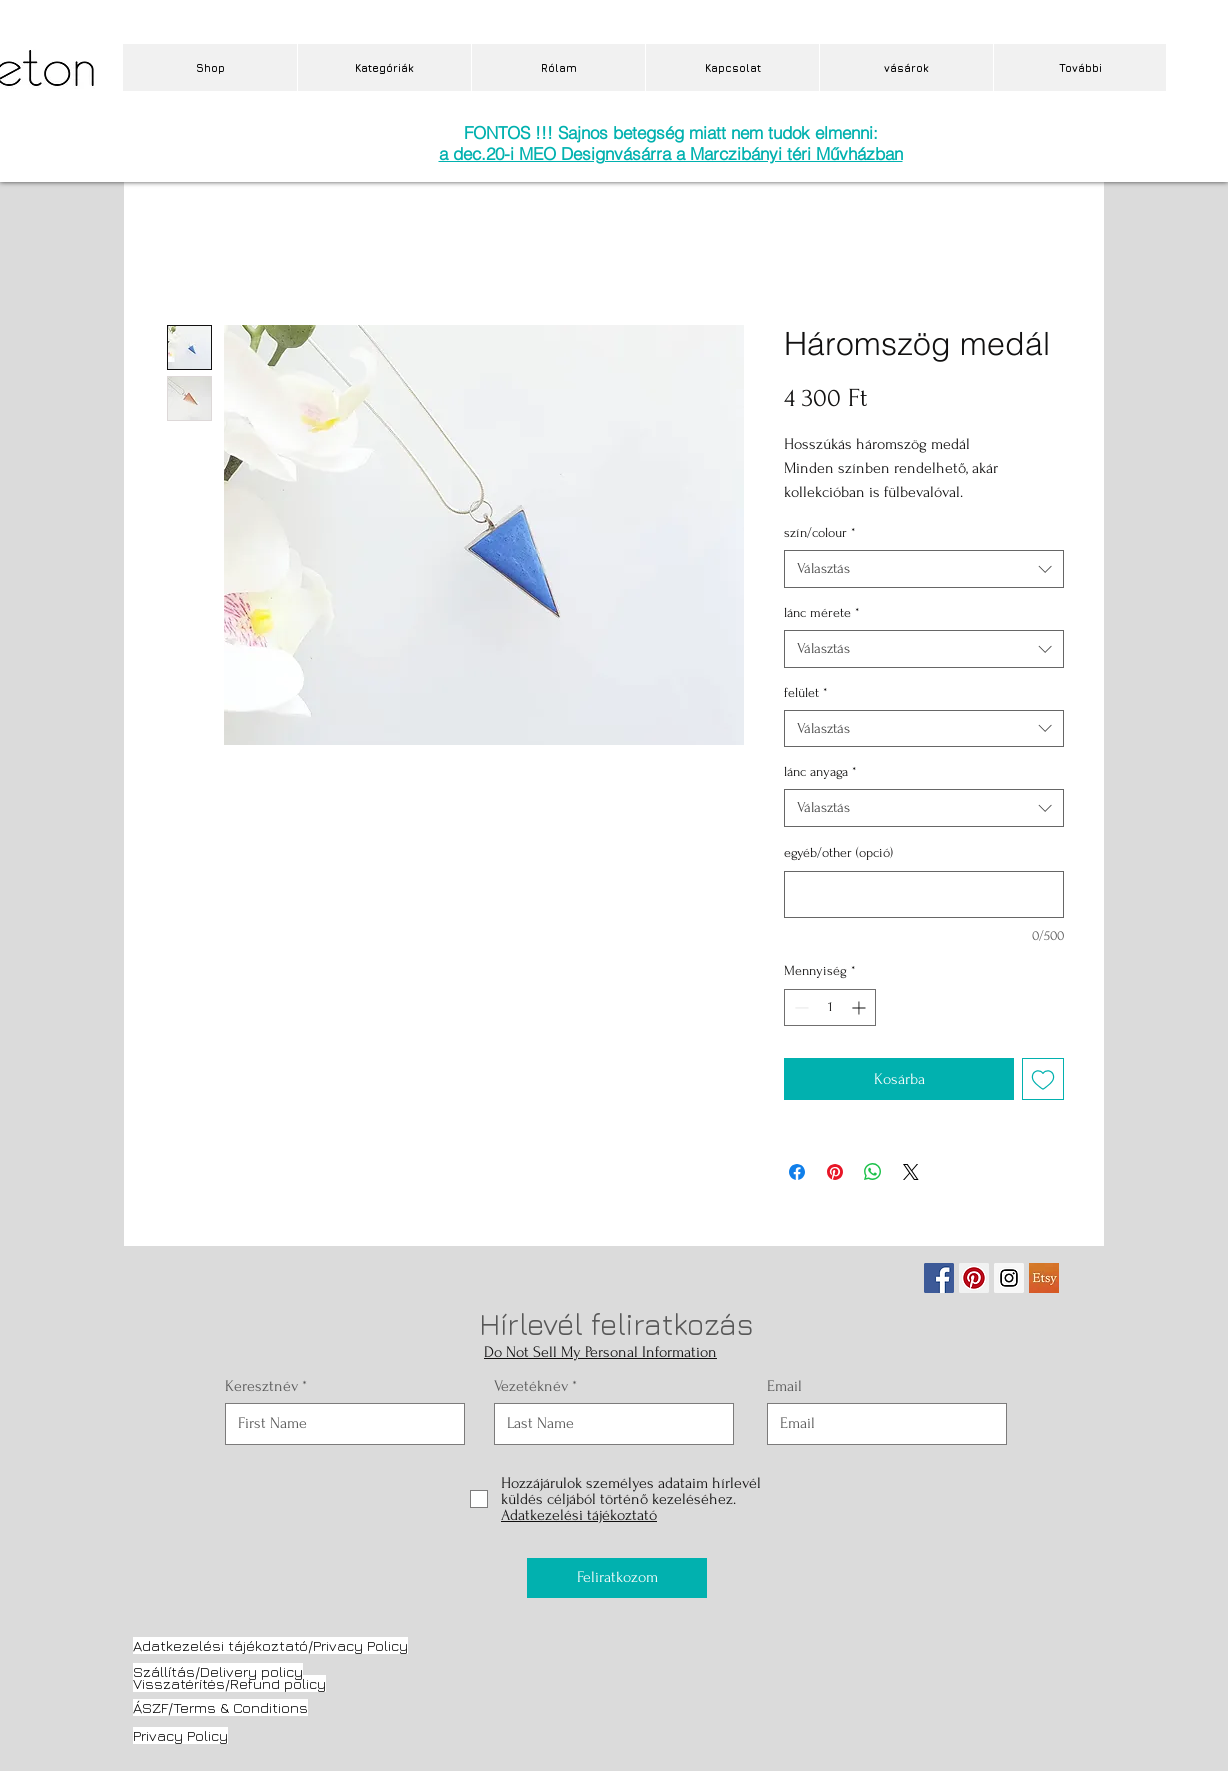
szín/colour (820, 532)
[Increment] (860, 1007)
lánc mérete (822, 612)
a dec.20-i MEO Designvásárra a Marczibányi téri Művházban (671, 153)
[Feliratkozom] (617, 1578)
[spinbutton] (830, 1007)
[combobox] (924, 569)
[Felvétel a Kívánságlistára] (1043, 1079)
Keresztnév (261, 1386)
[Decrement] (799, 1007)
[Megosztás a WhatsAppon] (873, 1172)
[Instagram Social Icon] (1009, 1278)
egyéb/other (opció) (838, 852)
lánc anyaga (820, 771)
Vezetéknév (531, 1386)
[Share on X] (911, 1172)
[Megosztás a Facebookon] (797, 1172)
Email (784, 1386)
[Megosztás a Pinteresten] (835, 1172)
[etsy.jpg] (1044, 1278)
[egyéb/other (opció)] (924, 894)
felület (806, 692)
